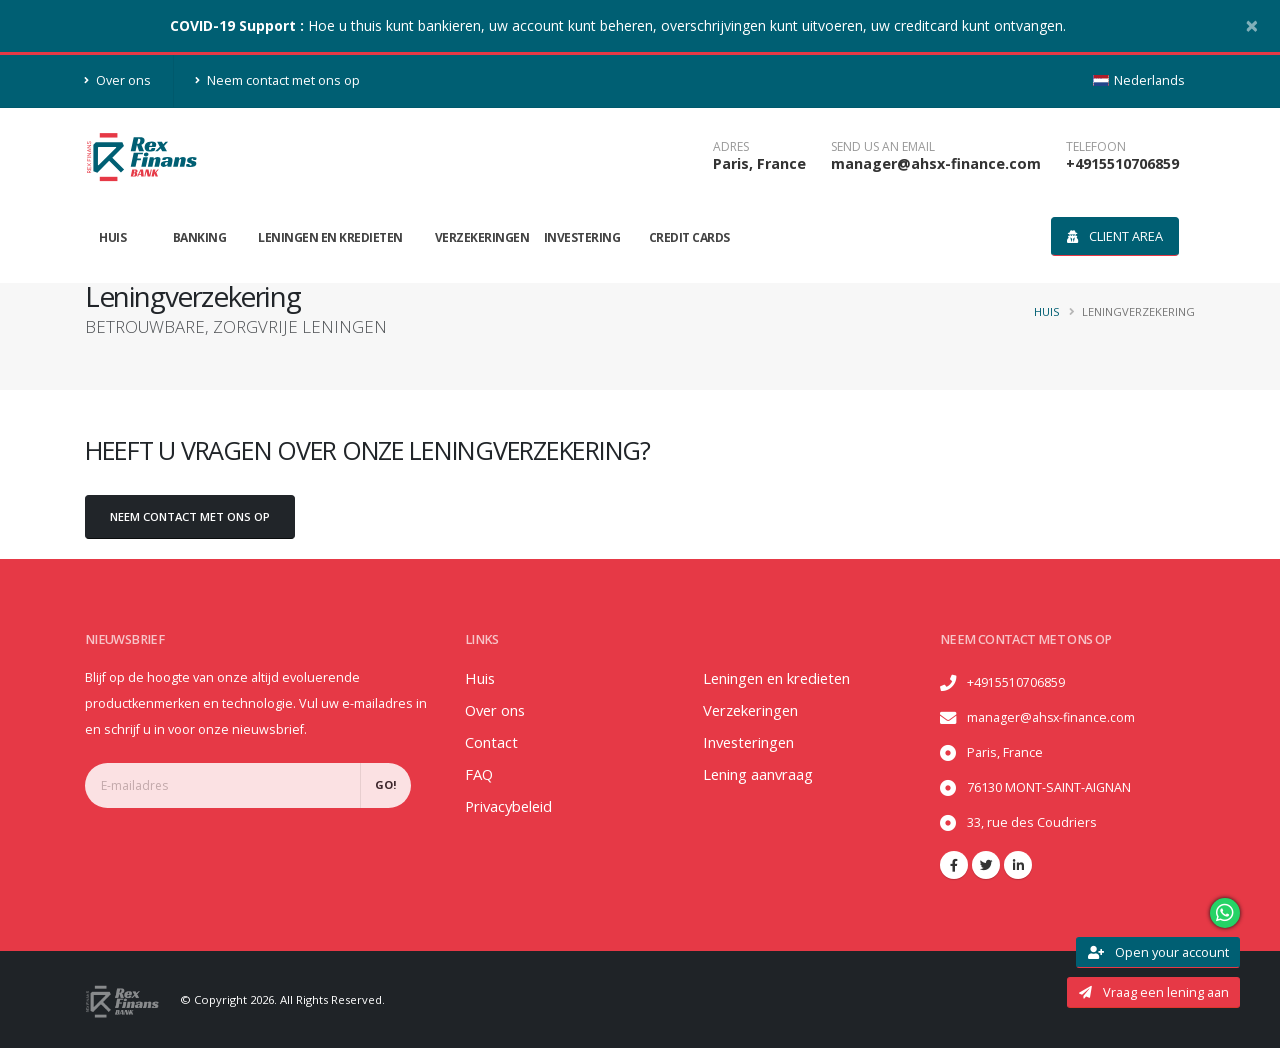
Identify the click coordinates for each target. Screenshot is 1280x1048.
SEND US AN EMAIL (883, 147)
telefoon (1096, 147)
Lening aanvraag (763, 774)
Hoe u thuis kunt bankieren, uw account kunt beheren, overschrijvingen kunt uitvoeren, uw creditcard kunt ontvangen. (618, 25)
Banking (200, 237)
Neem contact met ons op (277, 80)
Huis (112, 237)
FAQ (480, 774)
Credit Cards (689, 237)
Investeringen (755, 742)
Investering (582, 237)
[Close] (1252, 25)
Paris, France (759, 163)
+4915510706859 (1122, 163)
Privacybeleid (513, 806)
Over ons (118, 80)
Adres (731, 147)
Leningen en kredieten (330, 237)
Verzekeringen (482, 237)
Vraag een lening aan (1154, 992)
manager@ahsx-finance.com (936, 163)
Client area (1115, 236)
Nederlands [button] (1139, 80)
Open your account (1158, 952)
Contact (492, 742)
